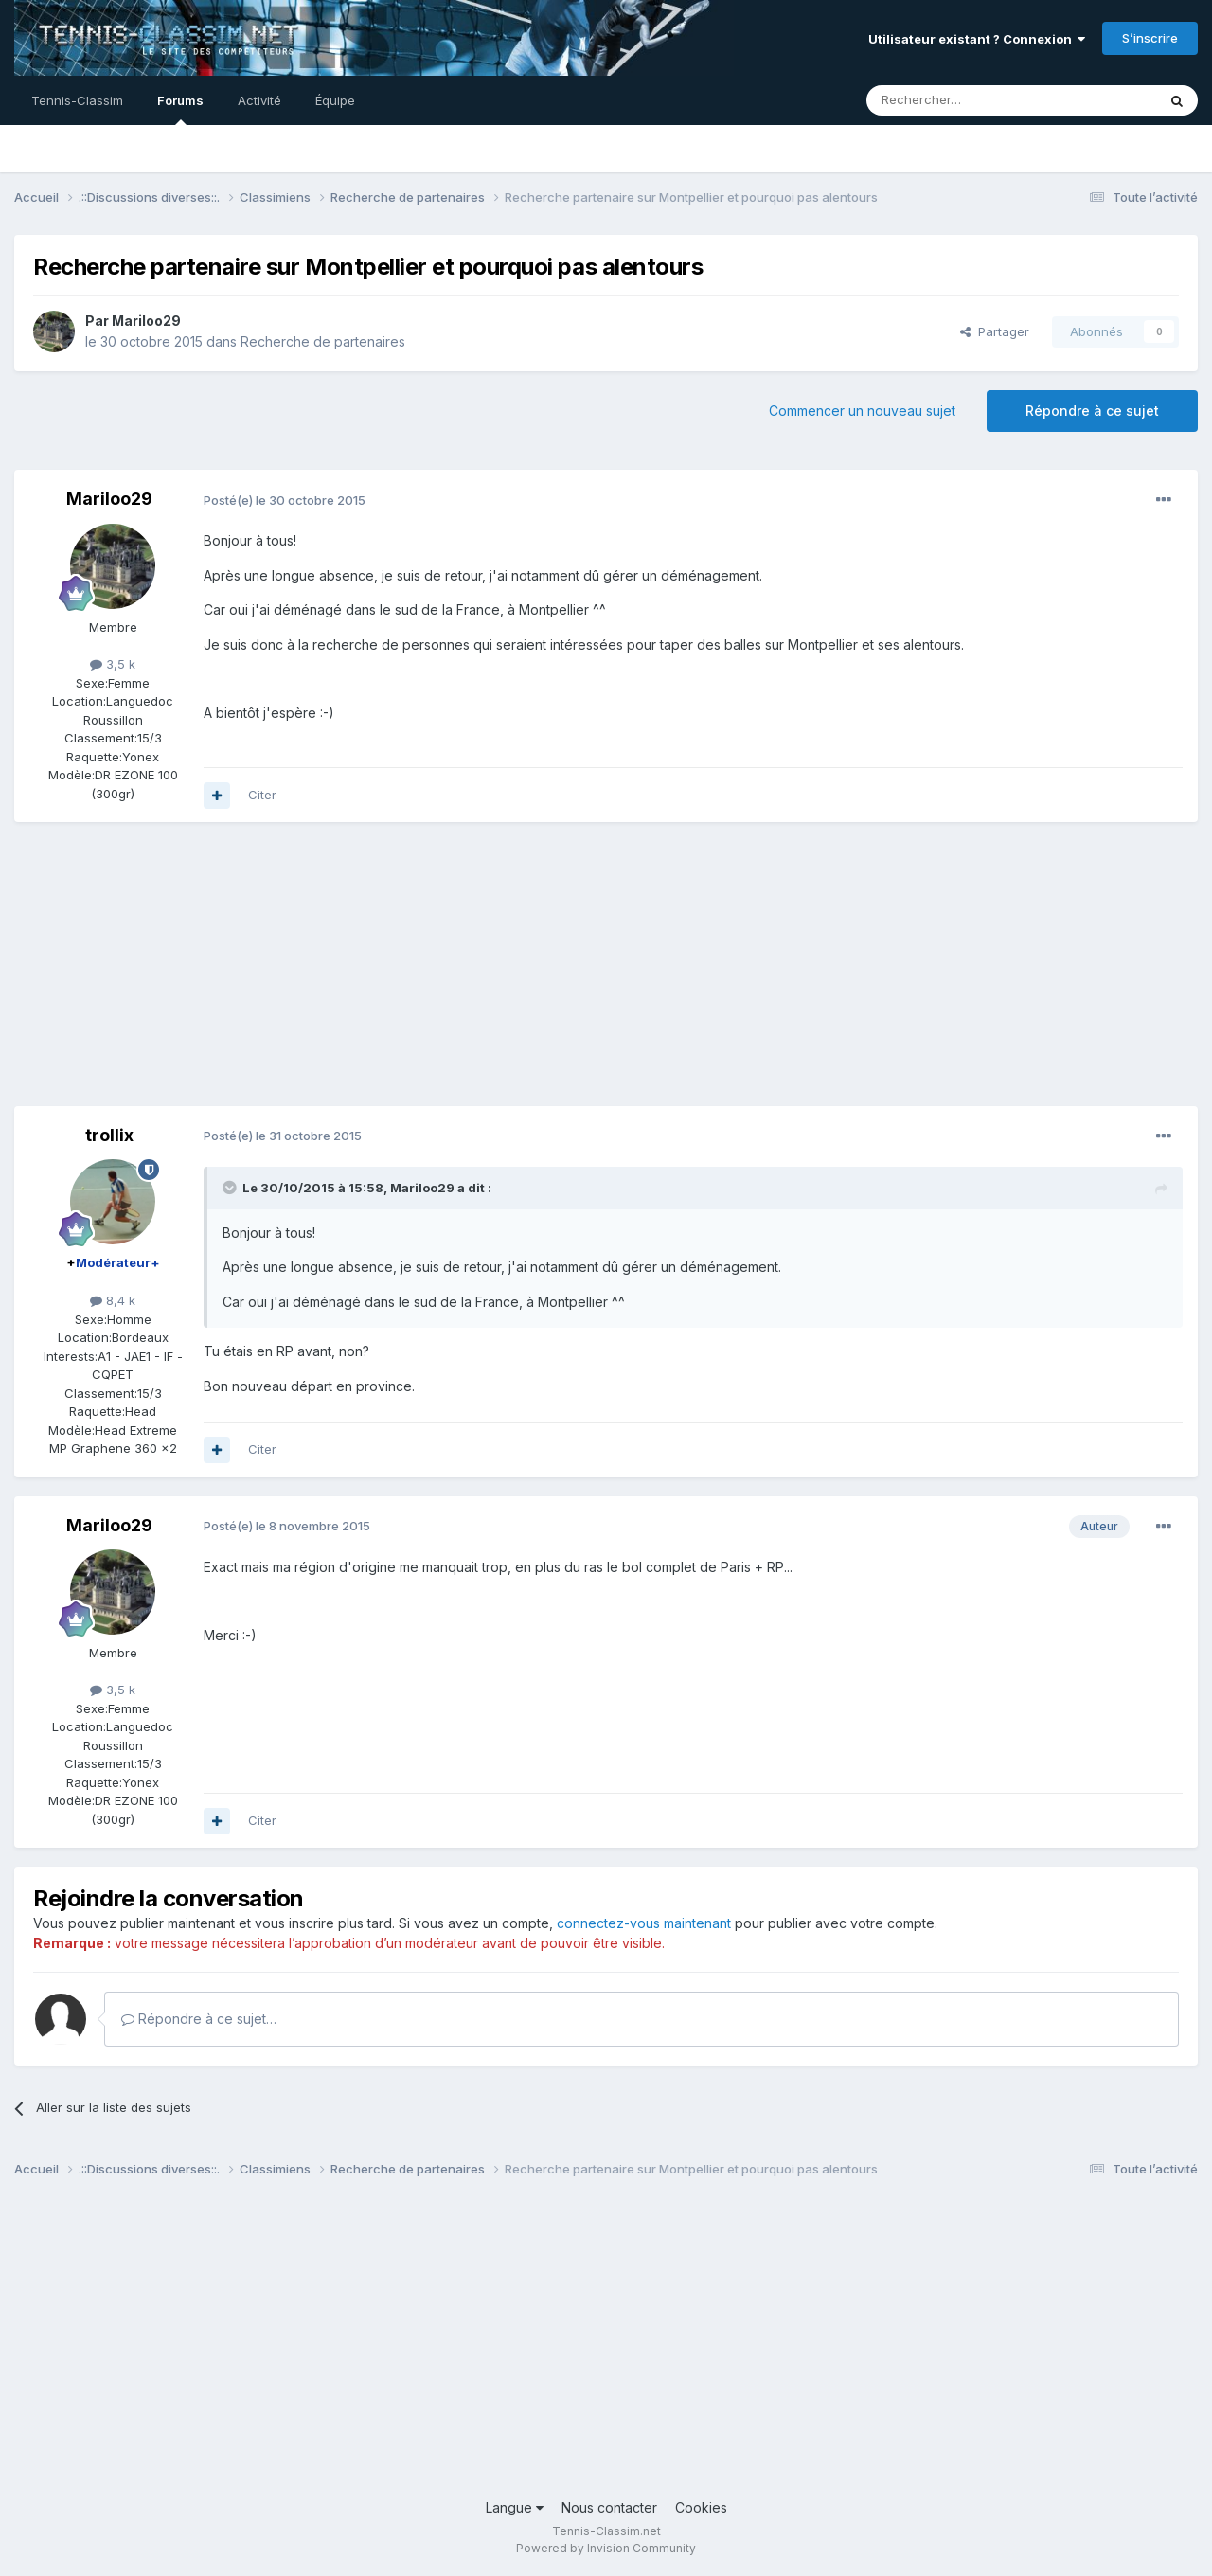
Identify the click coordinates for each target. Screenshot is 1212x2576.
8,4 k (112, 1300)
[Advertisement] (359, 973)
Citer (262, 794)
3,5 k (112, 663)
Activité (259, 100)
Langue (515, 2507)
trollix (109, 1135)
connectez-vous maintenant (644, 1923)
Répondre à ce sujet (1092, 410)
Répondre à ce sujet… (198, 2019)
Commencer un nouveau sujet (862, 410)
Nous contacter (609, 2507)
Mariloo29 (146, 321)
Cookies (701, 2507)
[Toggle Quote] (231, 1187)
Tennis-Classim (77, 100)
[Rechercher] (969, 100)
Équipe (335, 100)
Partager (994, 331)
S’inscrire (1150, 37)
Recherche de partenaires (323, 341)
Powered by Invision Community (606, 2548)
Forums (180, 109)
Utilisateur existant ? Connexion (976, 38)
